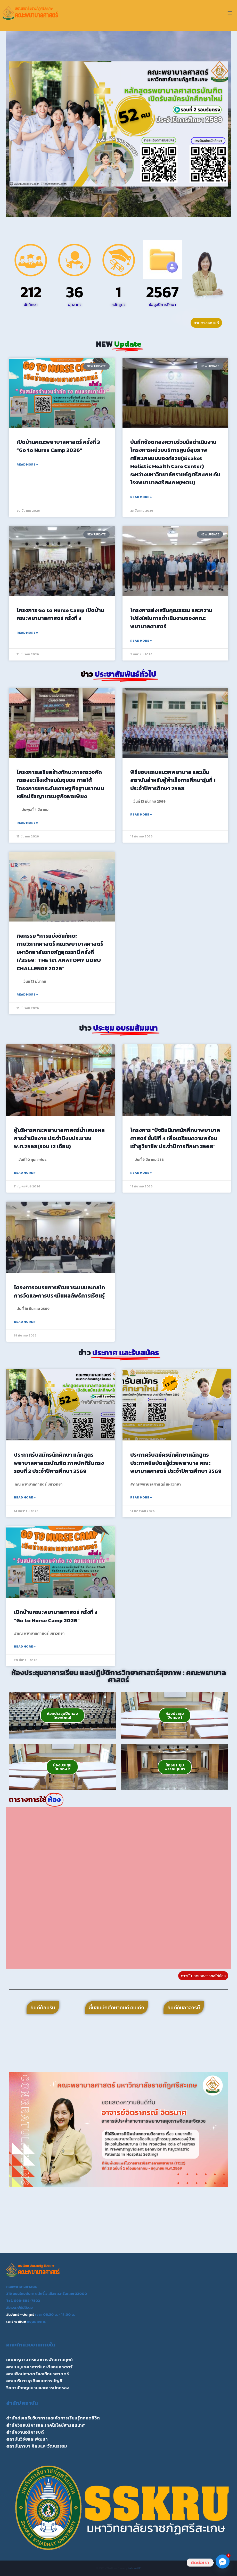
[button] (14, 124)
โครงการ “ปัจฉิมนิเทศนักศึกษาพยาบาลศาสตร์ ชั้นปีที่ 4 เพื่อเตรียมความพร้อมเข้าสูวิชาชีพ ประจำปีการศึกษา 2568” (175, 1138)
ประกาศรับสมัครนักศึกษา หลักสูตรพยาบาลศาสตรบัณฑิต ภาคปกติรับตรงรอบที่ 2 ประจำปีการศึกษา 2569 (59, 1463)
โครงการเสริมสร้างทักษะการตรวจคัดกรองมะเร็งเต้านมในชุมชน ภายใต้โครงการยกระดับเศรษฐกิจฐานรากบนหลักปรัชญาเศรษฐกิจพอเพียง (60, 784)
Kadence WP (134, 2568)
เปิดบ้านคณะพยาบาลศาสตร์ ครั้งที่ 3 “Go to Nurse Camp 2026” (58, 446)
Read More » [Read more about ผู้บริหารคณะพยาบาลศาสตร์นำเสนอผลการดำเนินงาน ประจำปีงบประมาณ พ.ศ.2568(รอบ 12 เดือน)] (25, 1172)
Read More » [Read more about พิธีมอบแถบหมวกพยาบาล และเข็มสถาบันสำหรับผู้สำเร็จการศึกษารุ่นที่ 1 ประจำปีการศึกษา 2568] (141, 814)
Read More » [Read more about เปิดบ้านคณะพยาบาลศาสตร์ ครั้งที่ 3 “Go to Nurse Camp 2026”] (27, 464)
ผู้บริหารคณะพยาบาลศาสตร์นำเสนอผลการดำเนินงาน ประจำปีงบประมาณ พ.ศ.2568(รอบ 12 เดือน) (59, 1138)
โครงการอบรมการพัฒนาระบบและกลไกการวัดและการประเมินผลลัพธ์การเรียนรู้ (59, 1291)
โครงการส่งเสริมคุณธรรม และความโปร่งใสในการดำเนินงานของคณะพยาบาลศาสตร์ (171, 618)
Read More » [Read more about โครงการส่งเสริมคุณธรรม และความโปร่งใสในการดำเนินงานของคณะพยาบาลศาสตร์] (141, 640)
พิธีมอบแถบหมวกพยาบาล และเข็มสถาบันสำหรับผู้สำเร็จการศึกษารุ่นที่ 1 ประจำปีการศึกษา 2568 (173, 780)
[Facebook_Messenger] (223, 2563)
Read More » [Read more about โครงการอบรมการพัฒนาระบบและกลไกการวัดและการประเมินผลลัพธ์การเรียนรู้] (25, 1321)
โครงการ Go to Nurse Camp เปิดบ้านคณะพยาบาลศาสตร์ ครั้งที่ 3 (60, 614)
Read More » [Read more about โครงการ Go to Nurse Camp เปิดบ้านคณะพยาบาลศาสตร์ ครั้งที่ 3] (27, 632)
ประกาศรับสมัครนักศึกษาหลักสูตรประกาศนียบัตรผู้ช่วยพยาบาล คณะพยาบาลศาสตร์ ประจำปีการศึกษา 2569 (176, 1463)
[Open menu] (229, 13)
